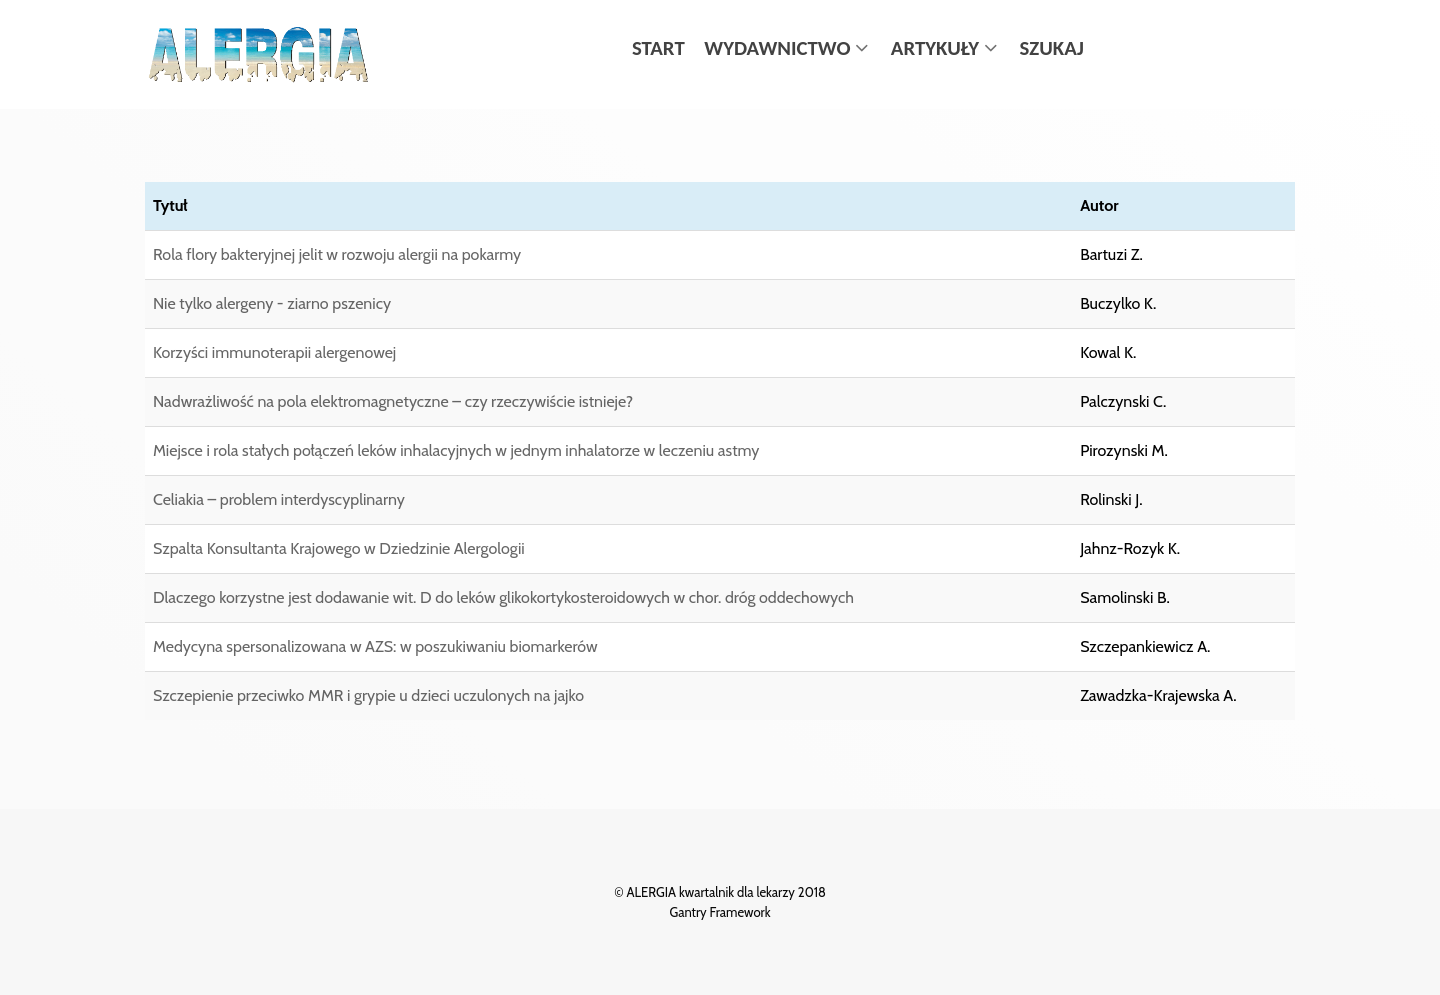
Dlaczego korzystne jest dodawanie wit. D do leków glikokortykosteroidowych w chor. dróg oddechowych (503, 597)
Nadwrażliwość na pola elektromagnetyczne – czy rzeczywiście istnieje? (393, 401)
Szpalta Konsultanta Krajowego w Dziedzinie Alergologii (339, 548)
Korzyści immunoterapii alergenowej (274, 352)
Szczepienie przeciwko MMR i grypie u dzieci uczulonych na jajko (368, 695)
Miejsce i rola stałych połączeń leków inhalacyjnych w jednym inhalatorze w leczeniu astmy (456, 450)
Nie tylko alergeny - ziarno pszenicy (272, 303)
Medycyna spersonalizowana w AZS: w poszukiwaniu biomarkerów (375, 646)
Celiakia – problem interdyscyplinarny (279, 499)
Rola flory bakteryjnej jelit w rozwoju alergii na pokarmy (337, 254)
